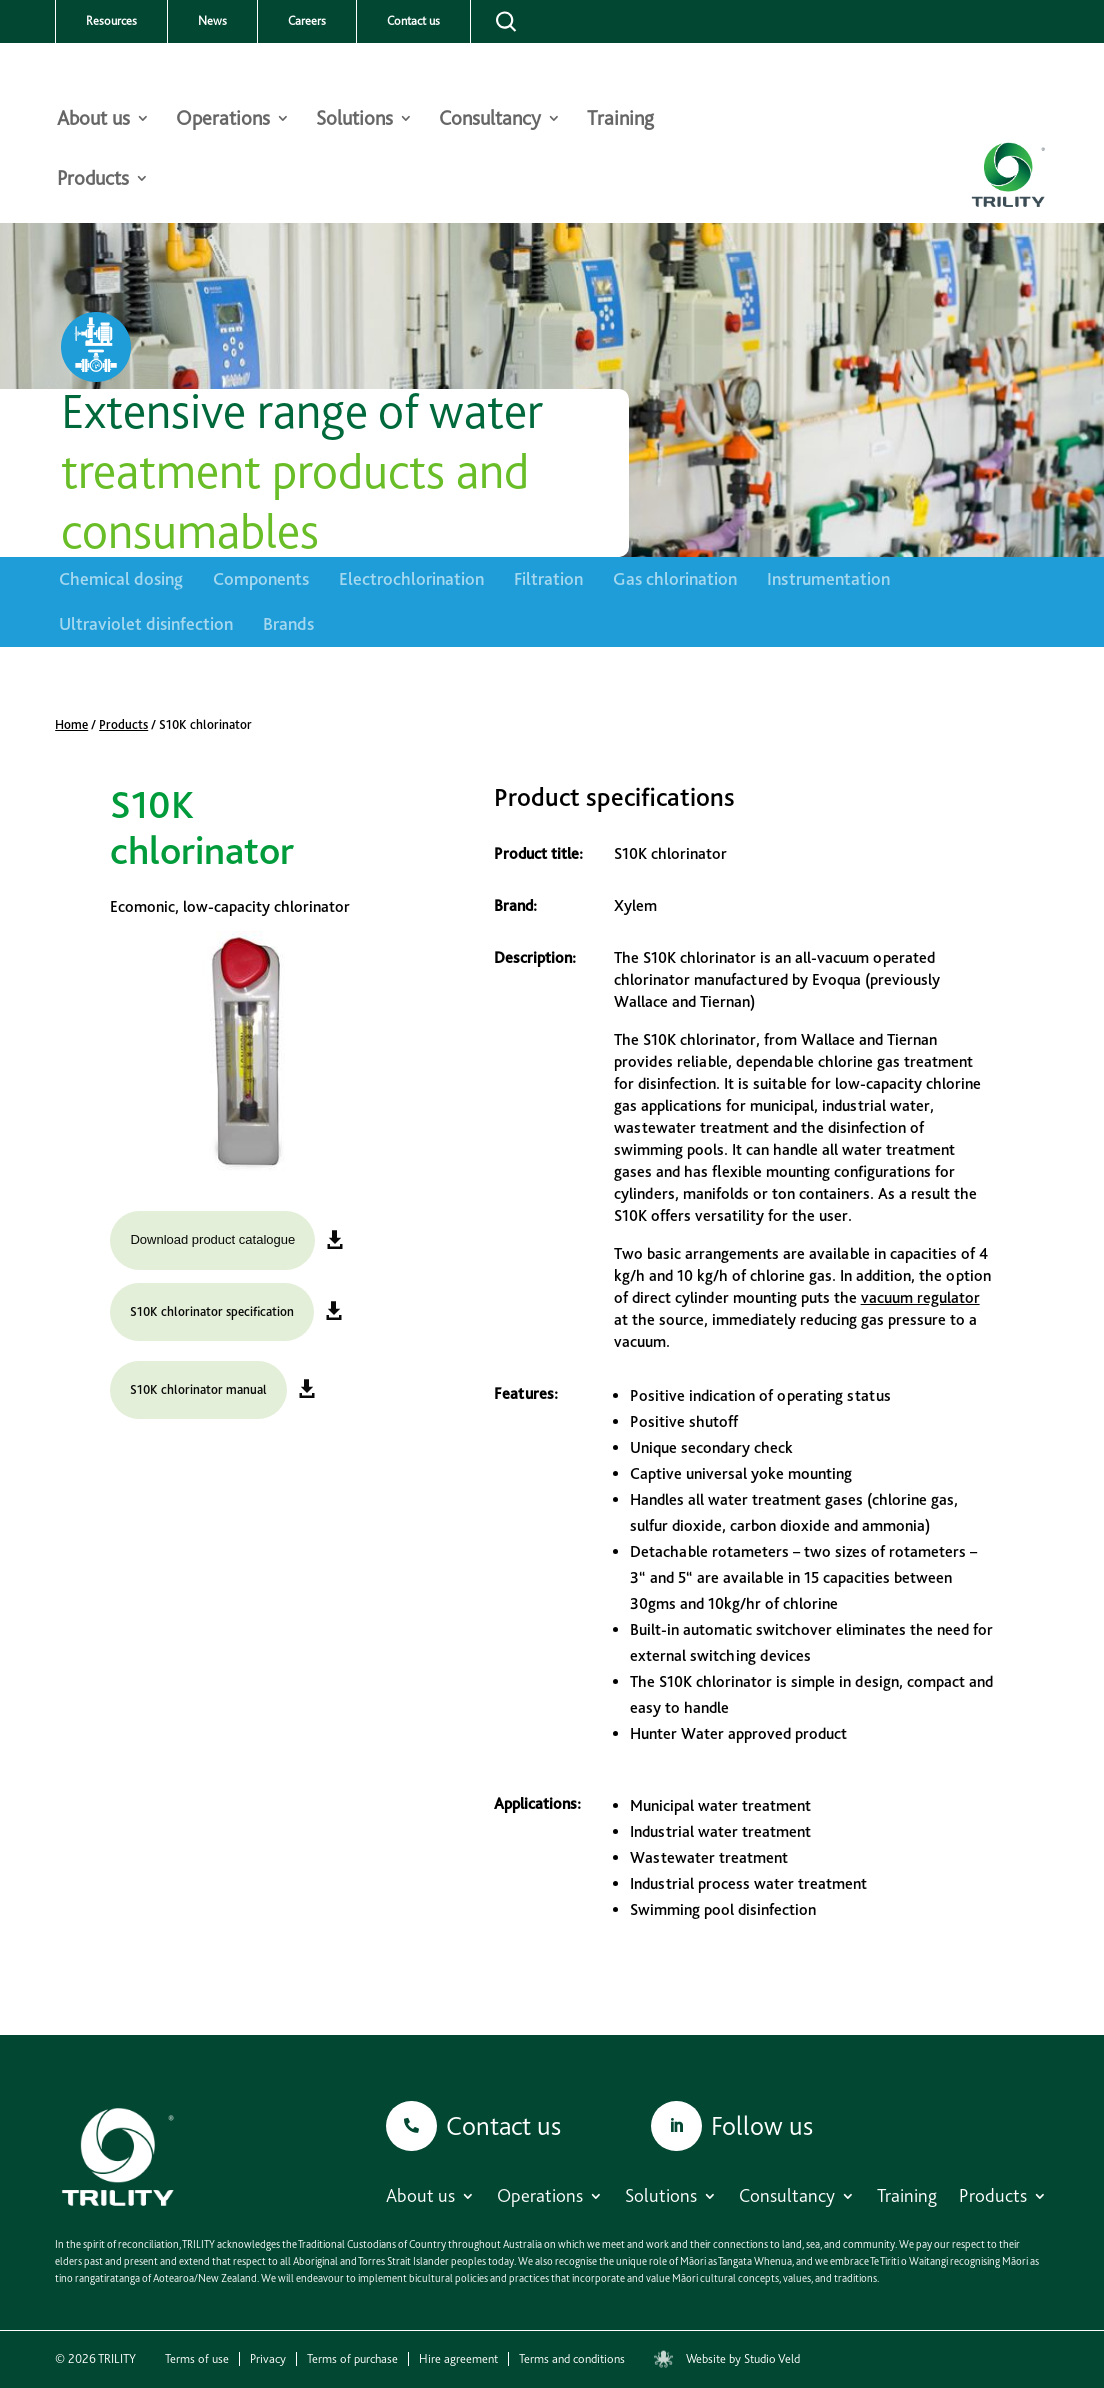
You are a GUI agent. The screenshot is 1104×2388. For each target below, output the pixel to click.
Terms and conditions (572, 2359)
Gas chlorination (675, 578)
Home (71, 724)
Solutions (354, 120)
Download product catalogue (212, 1239)
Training (620, 120)
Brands (288, 623)
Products (93, 180)
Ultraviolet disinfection (146, 623)
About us (93, 120)
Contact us (413, 21)
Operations (223, 120)
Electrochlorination (411, 578)
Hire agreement (458, 2359)
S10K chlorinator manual (198, 1389)
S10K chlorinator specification (212, 1311)
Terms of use (197, 2359)
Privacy (268, 2359)
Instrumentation (828, 578)
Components (261, 578)
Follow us (762, 2125)
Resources (111, 21)
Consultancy (490, 120)
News (212, 21)
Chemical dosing (121, 578)
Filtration (548, 578)
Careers (307, 21)
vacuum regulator (920, 1297)
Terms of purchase (352, 2359)
